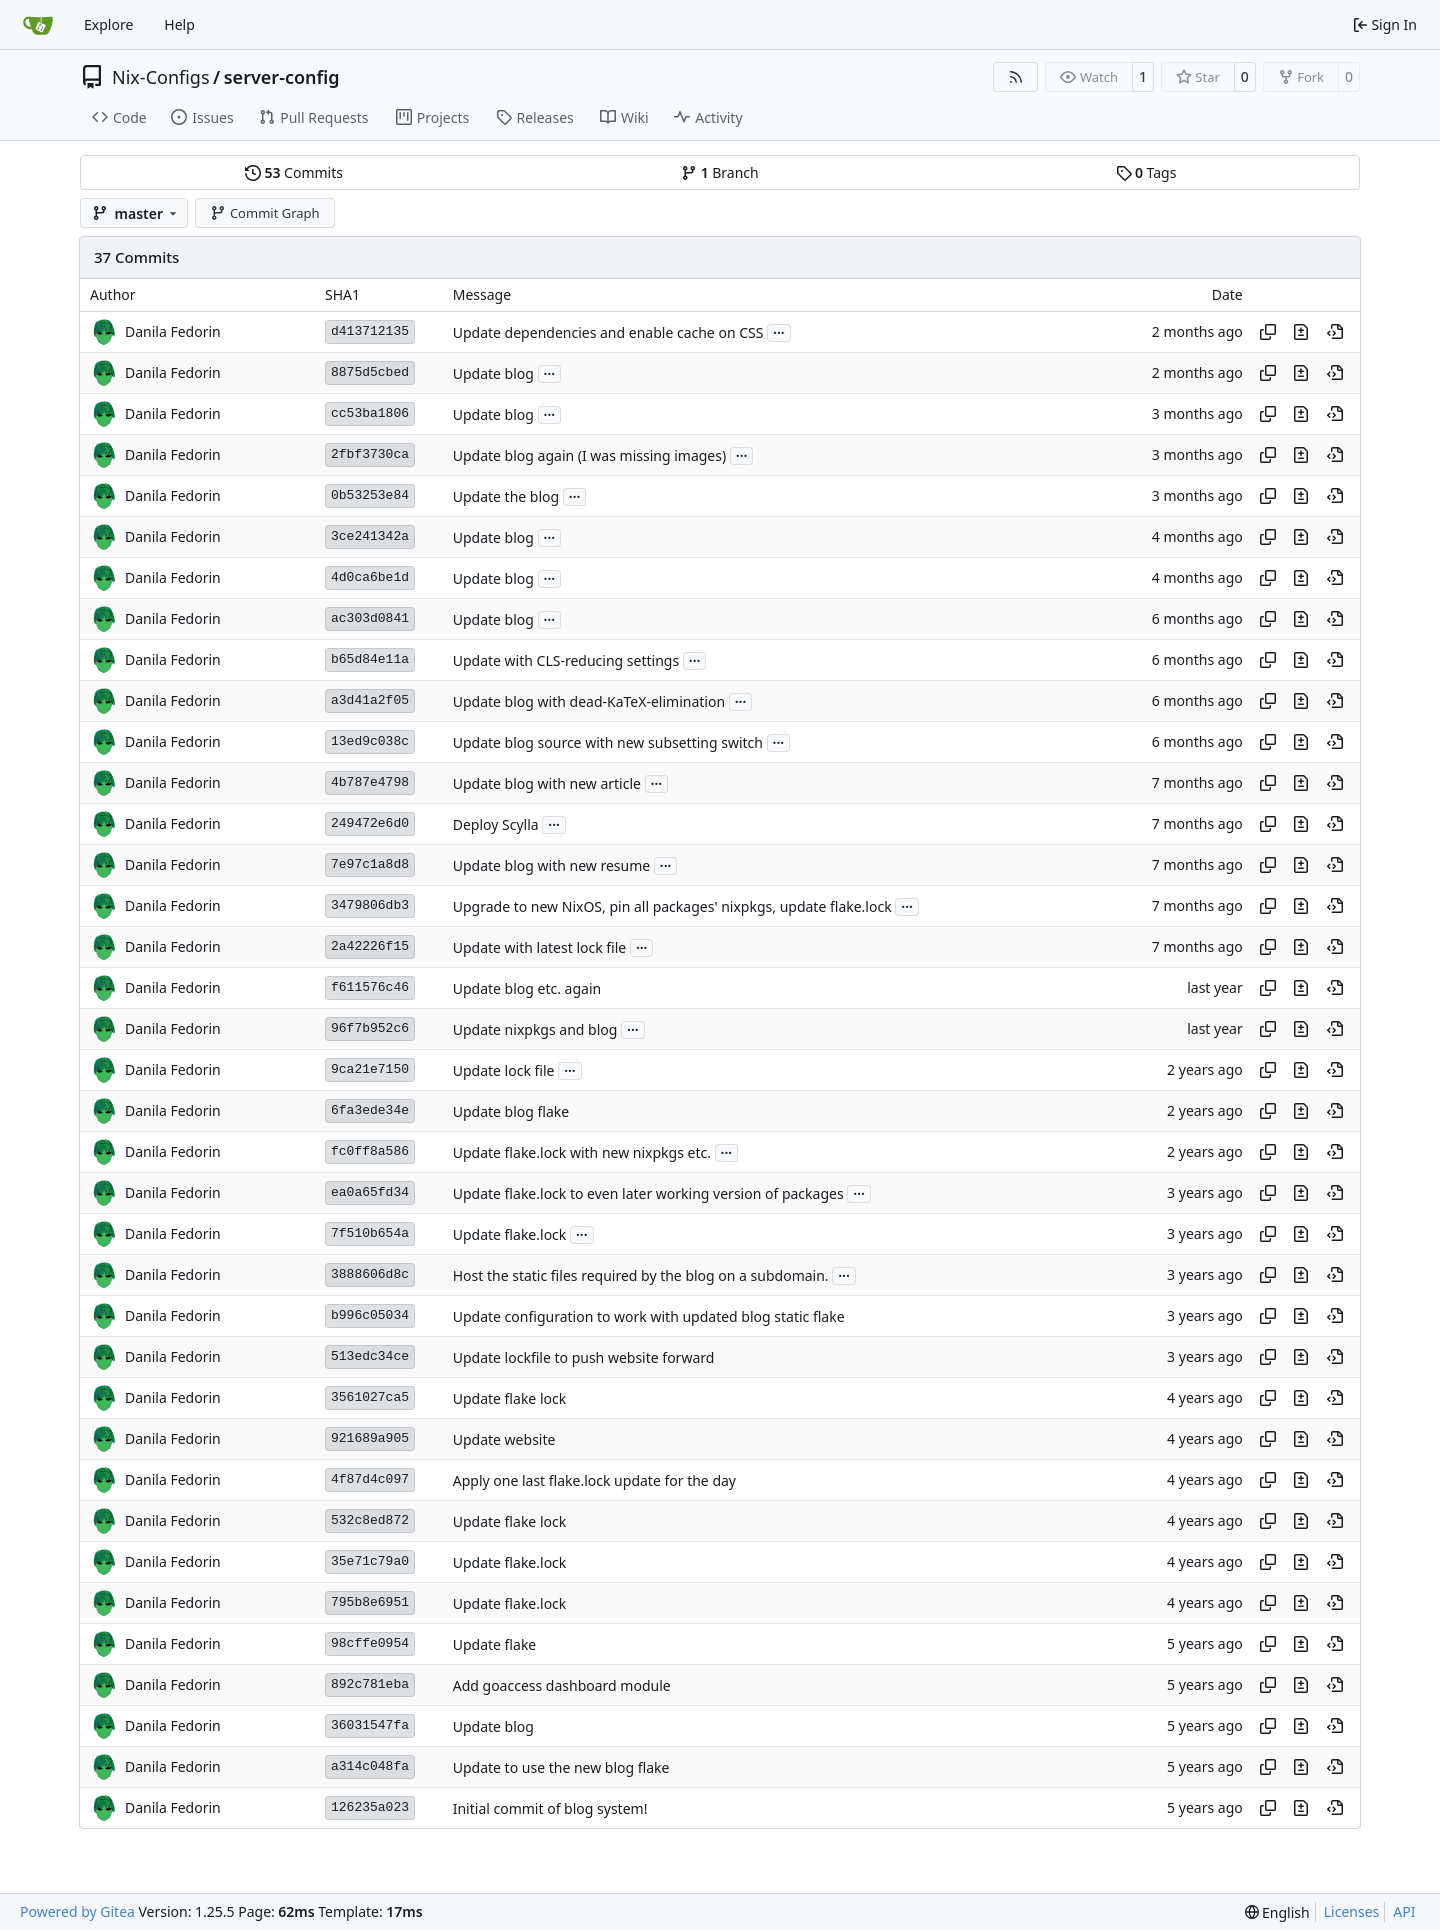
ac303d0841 (370, 618)
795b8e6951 (370, 1602)
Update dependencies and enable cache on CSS (608, 332)
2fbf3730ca (370, 454)
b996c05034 (370, 1315)
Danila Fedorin (173, 331)
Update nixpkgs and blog (535, 1029)
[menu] (1277, 1912)
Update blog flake (511, 1111)
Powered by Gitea (77, 1911)
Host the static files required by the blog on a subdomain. (641, 1275)
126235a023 (370, 1807)
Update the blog (506, 496)
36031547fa (370, 1725)
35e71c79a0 (370, 1561)
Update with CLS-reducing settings (566, 660)
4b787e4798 (370, 782)
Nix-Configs (161, 77)
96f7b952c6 (370, 1028)
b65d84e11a (370, 659)
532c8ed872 (370, 1520)
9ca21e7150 (370, 1069)
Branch (720, 172)
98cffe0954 (370, 1643)
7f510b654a (370, 1233)
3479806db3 (370, 905)
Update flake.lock (510, 1234)
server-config (282, 77)
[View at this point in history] (1335, 332)
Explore (108, 24)
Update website (504, 1439)
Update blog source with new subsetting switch (608, 742)
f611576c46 (370, 987)
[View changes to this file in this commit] (1301, 332)
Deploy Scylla (496, 824)
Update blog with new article (547, 783)
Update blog (493, 373)
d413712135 (370, 331)
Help (179, 24)
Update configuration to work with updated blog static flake (649, 1316)
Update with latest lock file (540, 947)
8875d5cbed (370, 372)
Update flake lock (509, 1398)
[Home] (38, 25)
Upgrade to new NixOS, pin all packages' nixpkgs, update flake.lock (672, 906)
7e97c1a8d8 (370, 864)
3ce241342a (370, 536)
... (779, 331)
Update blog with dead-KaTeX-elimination (589, 701)
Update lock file (504, 1070)
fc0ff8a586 (370, 1151)
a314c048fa (370, 1766)
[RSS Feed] (1016, 77)
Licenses (1352, 1911)
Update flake (495, 1644)
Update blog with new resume (551, 865)
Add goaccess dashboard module (562, 1685)
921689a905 (370, 1438)
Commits (294, 172)
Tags (1146, 172)
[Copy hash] (1268, 332)
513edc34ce (370, 1356)
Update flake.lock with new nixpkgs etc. (582, 1152)
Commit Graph (264, 213)
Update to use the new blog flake (561, 1767)
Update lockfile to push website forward (584, 1357)
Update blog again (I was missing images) (589, 455)
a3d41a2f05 (370, 700)
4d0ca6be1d (370, 577)
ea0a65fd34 (370, 1192)
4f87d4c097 (370, 1479)
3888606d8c (370, 1274)
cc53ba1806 (370, 413)
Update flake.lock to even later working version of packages (648, 1193)
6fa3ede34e (370, 1110)
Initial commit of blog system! (550, 1808)
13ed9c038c (370, 741)
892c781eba (370, 1684)
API (1404, 1911)
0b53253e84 (370, 495)
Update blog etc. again (527, 988)
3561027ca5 (370, 1397)
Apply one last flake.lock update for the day (594, 1480)
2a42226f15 (370, 946)
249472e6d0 (370, 823)
